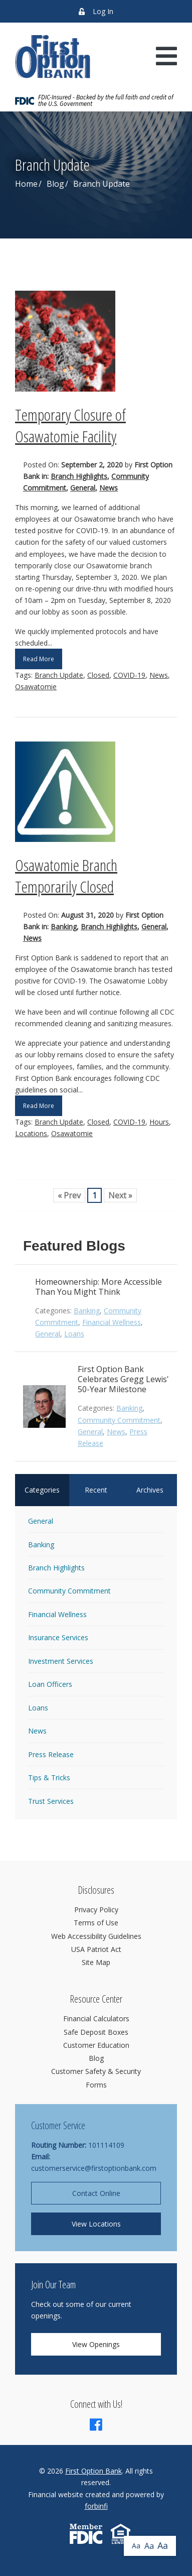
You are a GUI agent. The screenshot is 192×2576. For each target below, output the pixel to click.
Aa (136, 2545)
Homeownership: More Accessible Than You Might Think (98, 1286)
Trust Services (51, 1801)
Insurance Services (58, 1637)
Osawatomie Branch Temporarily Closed (66, 875)
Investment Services (60, 1661)
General (82, 488)
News (108, 488)
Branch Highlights (79, 476)
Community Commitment (119, 1420)
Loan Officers (50, 1684)
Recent (96, 1490)
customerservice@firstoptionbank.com (93, 2168)
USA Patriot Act (96, 1949)
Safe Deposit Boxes (96, 2032)
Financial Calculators (96, 2018)
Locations (31, 1133)
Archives (149, 1490)
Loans (74, 1333)
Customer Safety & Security (96, 2071)
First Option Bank (93, 2471)
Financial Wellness (111, 1322)
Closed (98, 675)
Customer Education (96, 2045)
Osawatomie (36, 686)
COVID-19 (129, 675)
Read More (38, 659)
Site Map (96, 1962)
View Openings (96, 2344)
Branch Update (59, 675)
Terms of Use (96, 1922)
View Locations (96, 2224)
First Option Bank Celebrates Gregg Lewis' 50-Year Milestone (123, 1379)
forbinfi (96, 2506)
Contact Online (96, 2193)
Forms (96, 2085)
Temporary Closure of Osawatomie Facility (70, 425)
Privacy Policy (96, 1909)
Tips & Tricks (49, 1777)
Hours (159, 1122)
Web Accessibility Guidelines (96, 1936)
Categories (42, 1490)
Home (26, 183)
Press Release (51, 1754)
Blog (55, 183)
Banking (64, 926)
